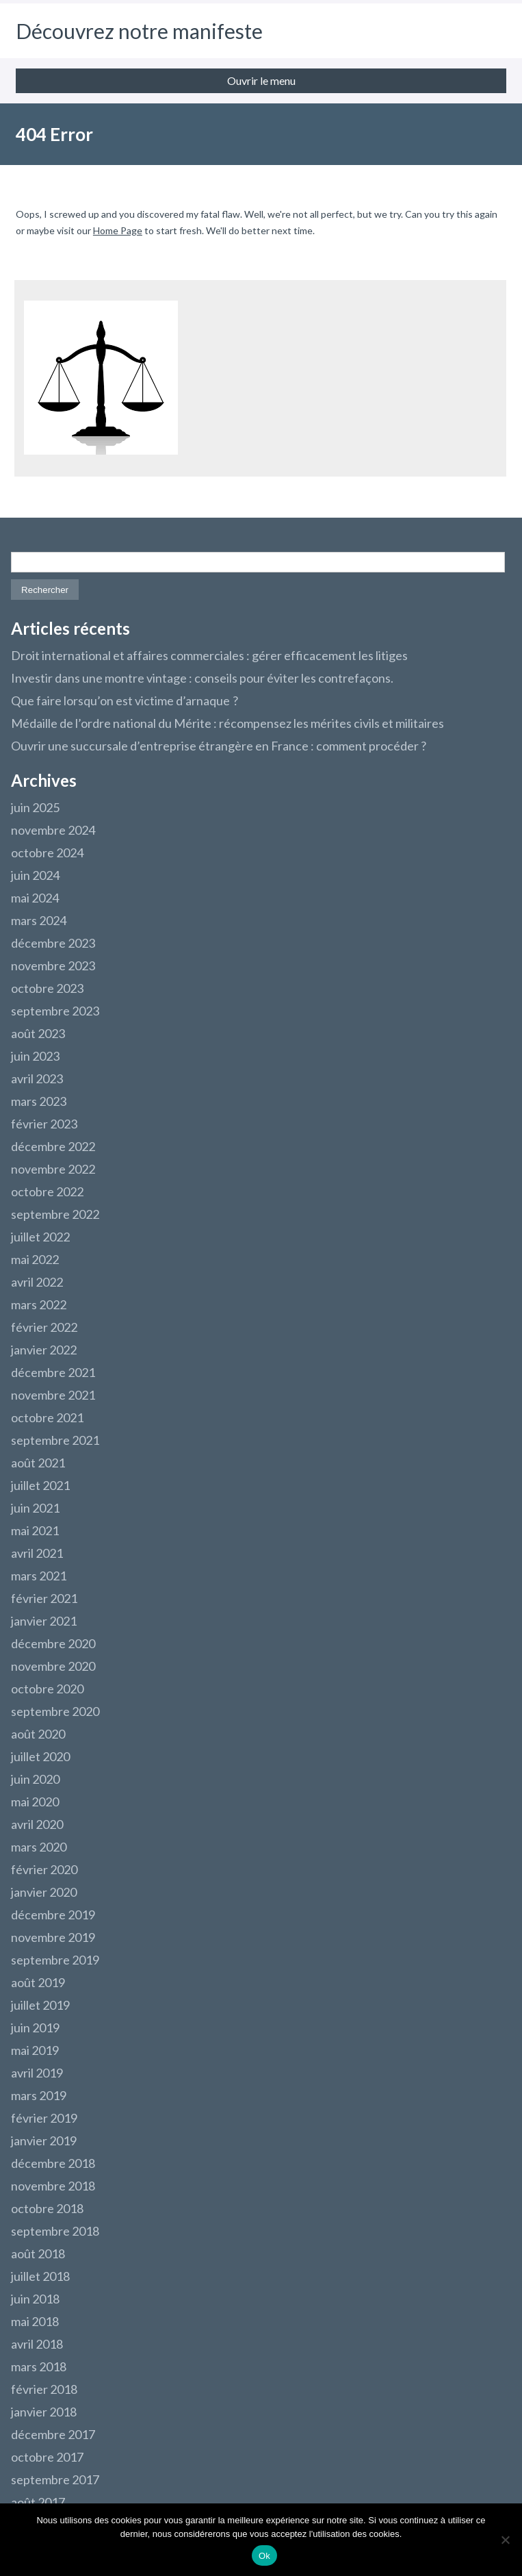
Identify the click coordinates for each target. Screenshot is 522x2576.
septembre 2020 (55, 1711)
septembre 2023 (55, 1010)
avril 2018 (37, 2343)
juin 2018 (35, 2298)
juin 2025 (35, 807)
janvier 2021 (44, 1620)
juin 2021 (35, 1507)
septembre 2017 (55, 2479)
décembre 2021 (53, 1372)
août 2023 (38, 1033)
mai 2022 (35, 1259)
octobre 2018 (47, 2208)
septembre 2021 (55, 1440)
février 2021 (44, 1598)
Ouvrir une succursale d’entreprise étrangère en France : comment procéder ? (218, 745)
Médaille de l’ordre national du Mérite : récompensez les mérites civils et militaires (227, 723)
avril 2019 (37, 2072)
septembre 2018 (55, 2230)
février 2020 (44, 1869)
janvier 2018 (44, 2411)
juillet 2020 (40, 1756)
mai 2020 (35, 1801)
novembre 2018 (53, 2185)
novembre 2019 (53, 1937)
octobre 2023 (47, 988)
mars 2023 (38, 1101)
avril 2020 (37, 1824)
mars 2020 (38, 1846)
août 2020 (38, 1733)
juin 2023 (35, 1055)
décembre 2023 (53, 942)
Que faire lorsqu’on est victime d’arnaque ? (124, 700)
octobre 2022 (47, 1191)
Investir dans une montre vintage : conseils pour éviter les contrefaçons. (202, 677)
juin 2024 (35, 875)
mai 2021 (35, 1530)
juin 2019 (35, 2027)
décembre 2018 (53, 2163)
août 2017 (38, 2502)
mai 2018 (35, 2321)
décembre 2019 (53, 1914)
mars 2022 (38, 1304)
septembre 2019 (55, 1959)
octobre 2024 (47, 852)
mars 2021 (38, 1575)
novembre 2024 (53, 829)
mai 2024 (35, 897)
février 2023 (44, 1123)
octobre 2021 (47, 1417)
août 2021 (38, 1462)
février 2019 (44, 2117)
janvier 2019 (44, 2140)
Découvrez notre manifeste (139, 30)
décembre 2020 (53, 1643)
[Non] (505, 2540)
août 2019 (38, 1982)
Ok (264, 2556)
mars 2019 (38, 2095)
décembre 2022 (53, 1146)
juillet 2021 (40, 1485)
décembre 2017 (53, 2434)
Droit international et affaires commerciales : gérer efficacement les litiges (209, 655)
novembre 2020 (53, 1666)
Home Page (117, 230)
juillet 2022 (40, 1236)
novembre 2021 (53, 1394)
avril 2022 (37, 1281)
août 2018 (38, 2253)
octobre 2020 (47, 1688)
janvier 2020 (44, 1891)
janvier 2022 (44, 1349)
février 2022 (44, 1327)
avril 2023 (37, 1078)
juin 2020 (35, 1778)
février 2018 (44, 2389)
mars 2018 (38, 2366)
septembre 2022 (55, 1214)
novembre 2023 (53, 965)
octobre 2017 (47, 2456)
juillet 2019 (40, 2004)
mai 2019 (35, 2050)
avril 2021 (37, 1553)
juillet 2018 (40, 2276)
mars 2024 (38, 920)
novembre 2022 (53, 1168)
